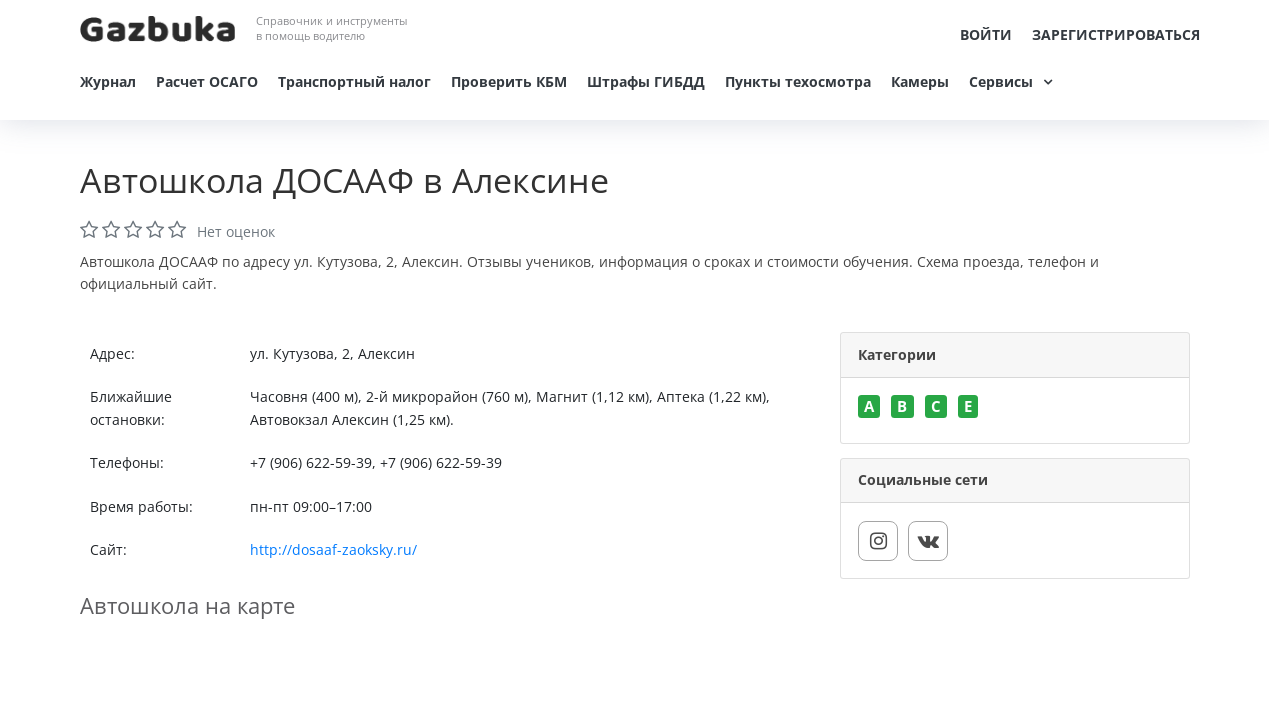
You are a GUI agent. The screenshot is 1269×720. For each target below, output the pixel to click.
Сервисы (1001, 81)
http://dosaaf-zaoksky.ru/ (333, 549)
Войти (986, 34)
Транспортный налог (354, 81)
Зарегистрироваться (1116, 34)
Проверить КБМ (509, 81)
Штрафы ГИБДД (646, 81)
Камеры (920, 81)
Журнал (108, 81)
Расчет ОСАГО (207, 81)
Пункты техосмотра (798, 81)
